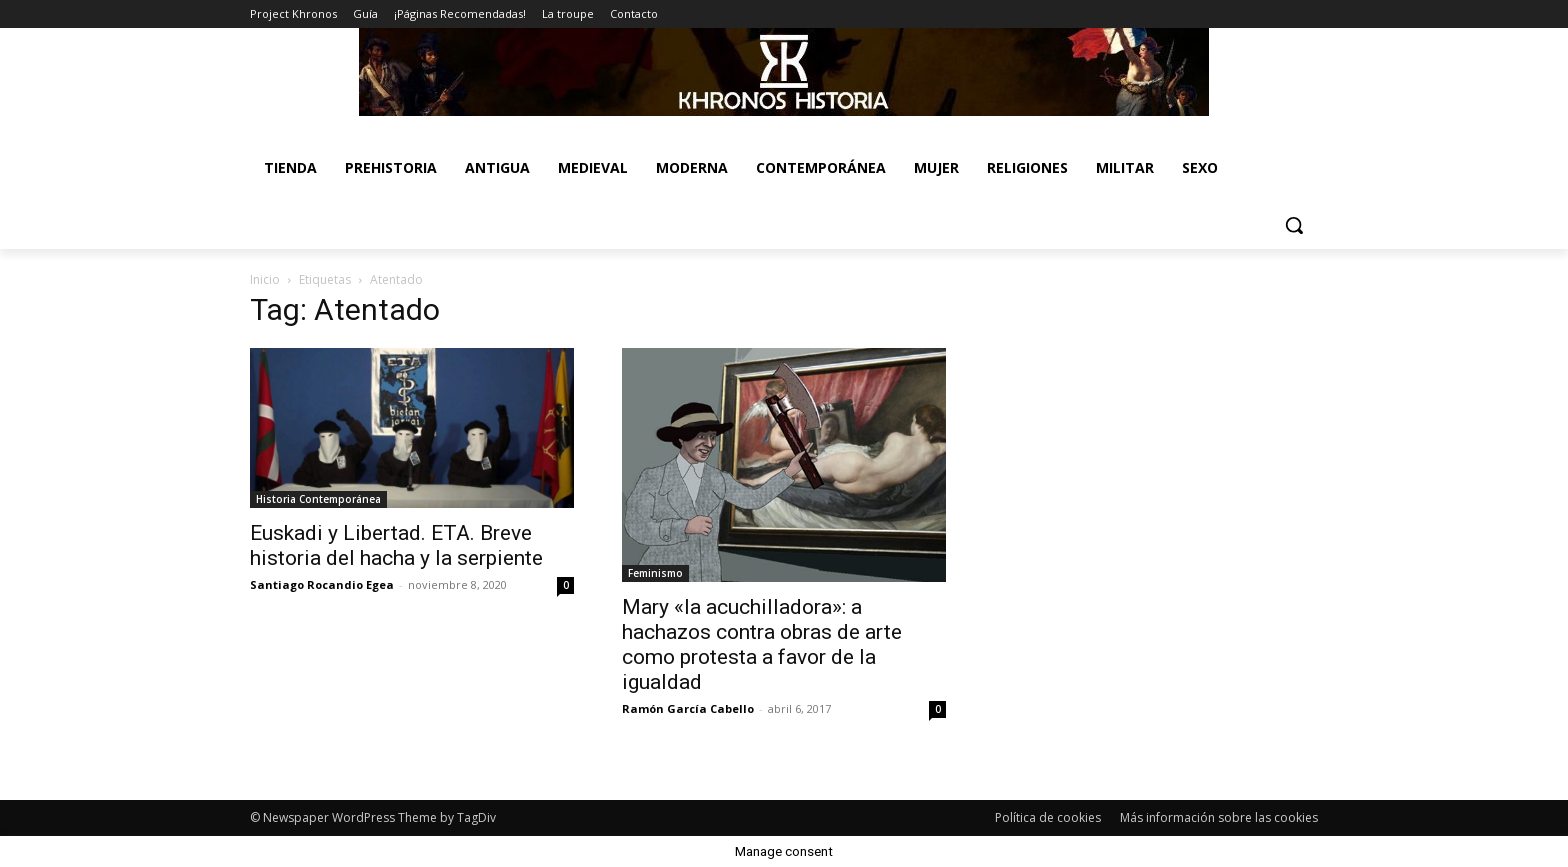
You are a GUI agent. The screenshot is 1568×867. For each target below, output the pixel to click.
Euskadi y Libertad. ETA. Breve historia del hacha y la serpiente (396, 545)
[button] (1294, 225)
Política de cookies (1048, 817)
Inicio (265, 279)
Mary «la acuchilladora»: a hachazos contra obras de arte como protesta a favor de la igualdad (762, 644)
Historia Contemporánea (318, 499)
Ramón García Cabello (688, 708)
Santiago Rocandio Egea (322, 584)
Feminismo (655, 573)
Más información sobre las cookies (1219, 817)
